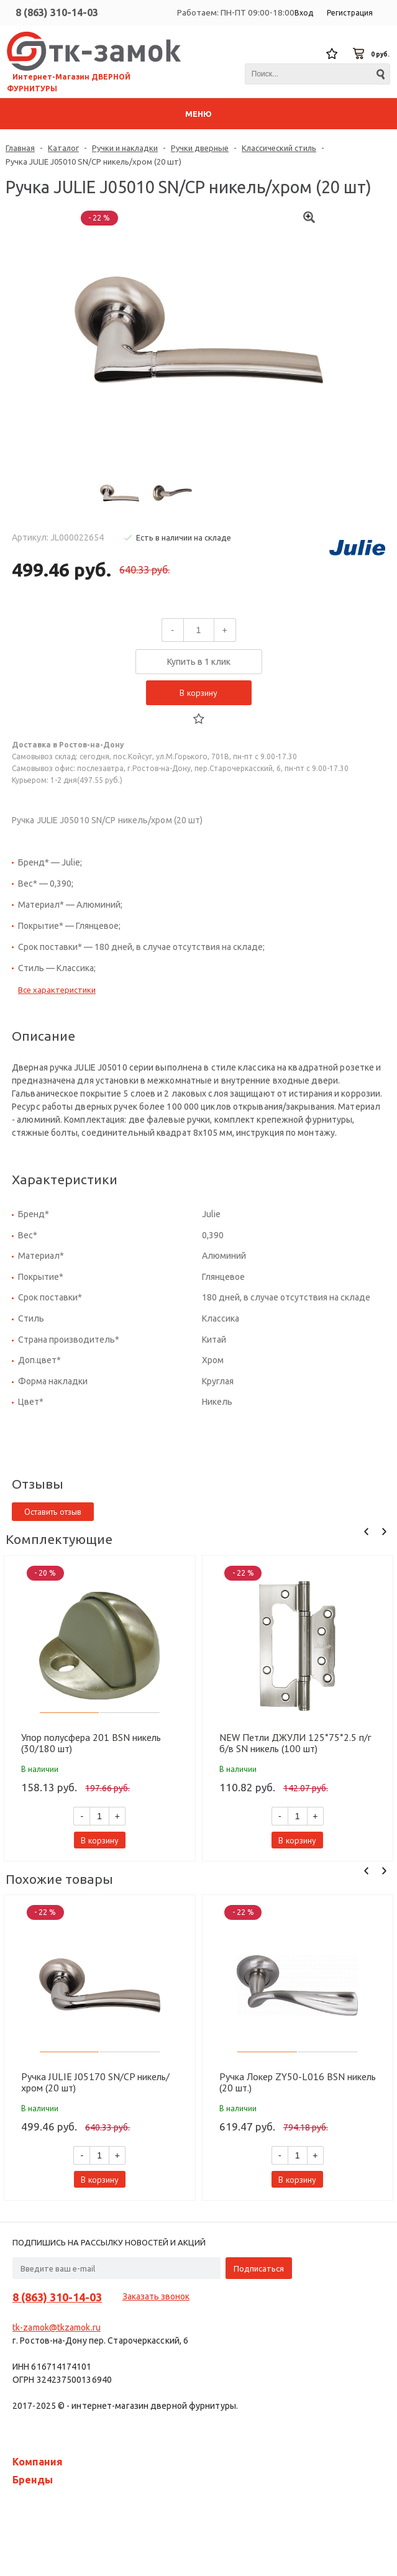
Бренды (32, 2479)
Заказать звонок (155, 2296)
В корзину (198, 692)
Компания (37, 2461)
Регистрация (350, 13)
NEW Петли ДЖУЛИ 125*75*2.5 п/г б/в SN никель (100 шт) (295, 1743)
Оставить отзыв (52, 1511)
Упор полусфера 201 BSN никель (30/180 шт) (91, 1743)
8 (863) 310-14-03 (57, 12)
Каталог (63, 148)
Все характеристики (57, 989)
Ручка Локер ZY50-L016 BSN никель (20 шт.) (297, 2082)
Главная (20, 148)
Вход (303, 13)
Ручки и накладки (125, 148)
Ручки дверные (200, 148)
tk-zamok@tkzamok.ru (56, 2327)
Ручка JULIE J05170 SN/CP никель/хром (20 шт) (95, 2082)
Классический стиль (279, 148)
